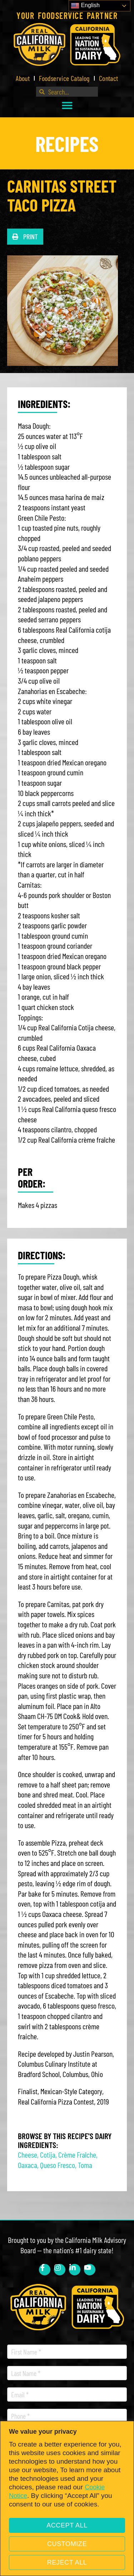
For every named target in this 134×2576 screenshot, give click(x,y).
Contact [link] (108, 78)
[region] (67, 2498)
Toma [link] (85, 2164)
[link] (67, 44)
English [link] (85, 5)
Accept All (67, 2525)
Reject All (67, 2562)
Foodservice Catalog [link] (64, 78)
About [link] (23, 78)
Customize (67, 2543)
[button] (67, 105)
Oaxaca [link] (27, 2164)
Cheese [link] (27, 2154)
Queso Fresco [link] (57, 2164)
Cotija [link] (47, 2154)
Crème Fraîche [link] (77, 2154)
